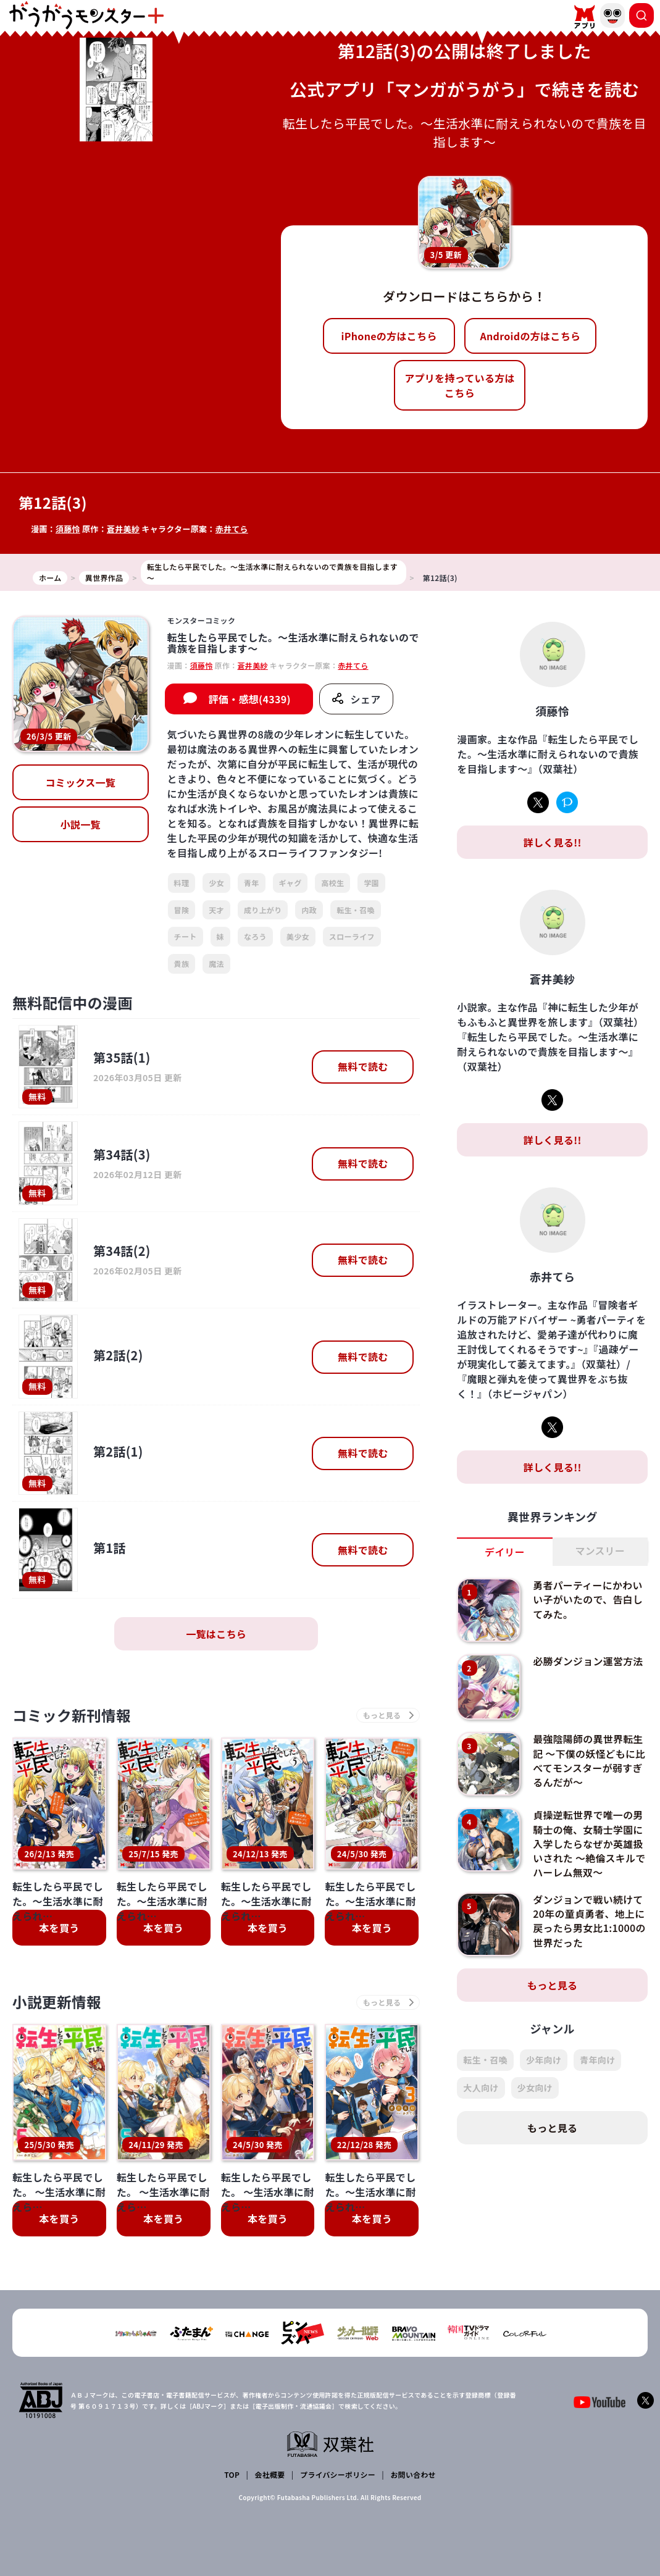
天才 (216, 910)
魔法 (216, 963)
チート (185, 936)
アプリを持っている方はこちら (459, 385)
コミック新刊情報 (72, 1715)
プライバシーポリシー (337, 2474)
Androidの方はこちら (530, 335)
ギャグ (290, 882)
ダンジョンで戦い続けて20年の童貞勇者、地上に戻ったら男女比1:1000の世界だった (589, 1917)
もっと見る (552, 1982)
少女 (216, 882)
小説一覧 (81, 824)
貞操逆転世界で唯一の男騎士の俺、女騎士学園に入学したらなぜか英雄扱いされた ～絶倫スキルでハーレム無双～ (589, 1842)
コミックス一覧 (80, 782)
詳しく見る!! (553, 842)
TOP (232, 2474)
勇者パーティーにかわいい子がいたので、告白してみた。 (588, 1599)
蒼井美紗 (123, 529)
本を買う (59, 1927)
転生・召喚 (355, 910)
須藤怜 (68, 529)
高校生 (332, 882)
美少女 (297, 936)
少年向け (543, 2057)
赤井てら (231, 529)
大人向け (480, 2084)
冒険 (182, 910)
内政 (309, 910)
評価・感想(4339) (250, 699)
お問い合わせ (413, 2474)
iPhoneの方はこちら (389, 335)
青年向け (597, 2057)
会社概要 (269, 2474)
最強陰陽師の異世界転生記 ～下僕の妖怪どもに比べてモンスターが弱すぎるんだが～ (589, 1759)
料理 (182, 882)
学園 (371, 882)
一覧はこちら (216, 1633)
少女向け (535, 2084)
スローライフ (352, 936)
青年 (251, 882)
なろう (255, 936)
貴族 (182, 963)
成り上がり (263, 910)
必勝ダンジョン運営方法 (588, 1661)
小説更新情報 (57, 2002)
